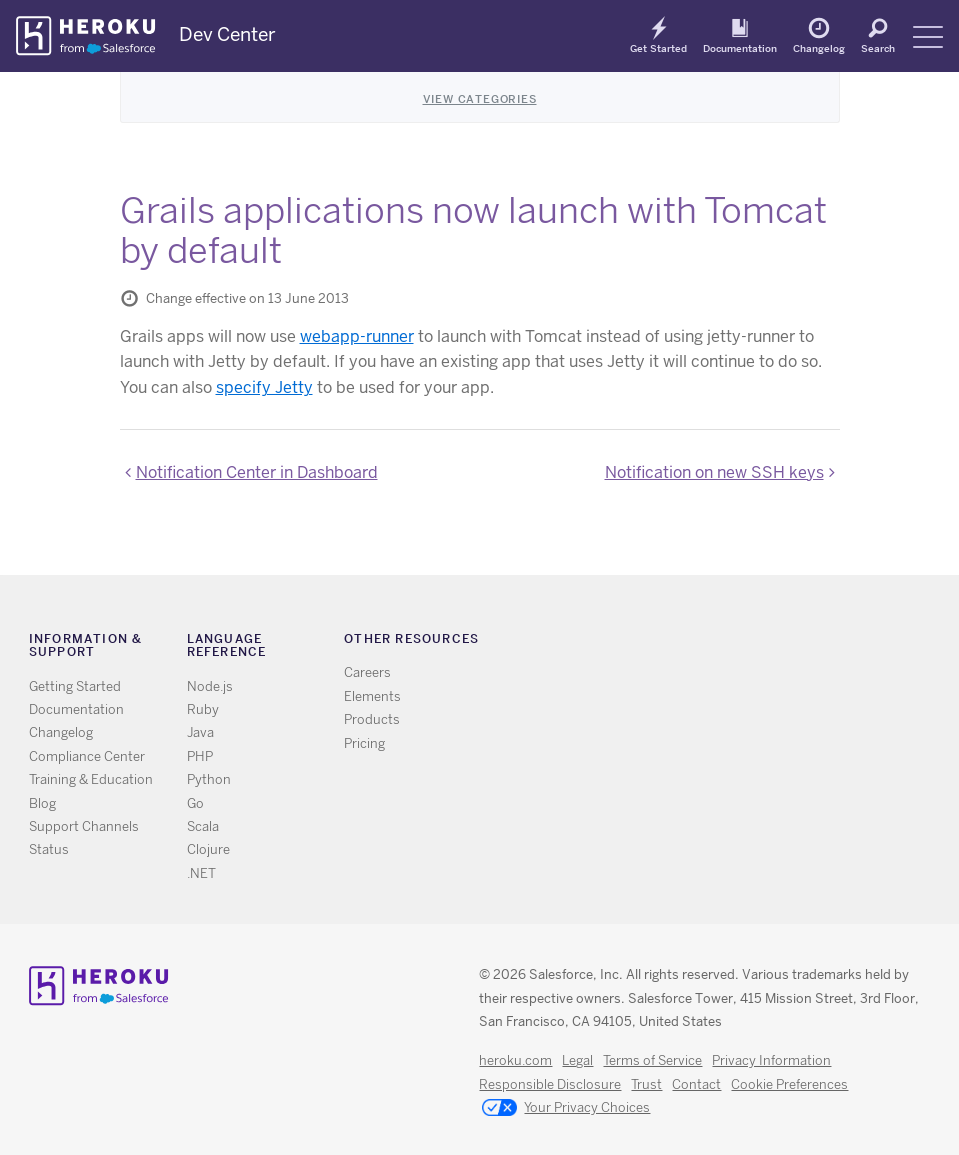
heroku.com (515, 1060)
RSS (670, 642)
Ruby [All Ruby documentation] (203, 709)
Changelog (819, 48)
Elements (372, 696)
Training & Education (91, 779)
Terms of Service (652, 1060)
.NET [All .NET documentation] (201, 873)
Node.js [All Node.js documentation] (210, 686)
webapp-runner (357, 336)
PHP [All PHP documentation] (200, 756)
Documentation (740, 48)
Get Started (658, 48)
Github (728, 642)
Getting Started (75, 686)
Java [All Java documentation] (200, 732)
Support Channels (84, 826)
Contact (696, 1084)
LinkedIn (757, 642)
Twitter (699, 642)
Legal (577, 1060)
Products (372, 719)
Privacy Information (771, 1060)
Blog (42, 803)
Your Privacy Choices (566, 1109)
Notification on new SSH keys (714, 472)
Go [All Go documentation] (195, 803)
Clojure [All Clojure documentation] (208, 849)
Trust (646, 1084)
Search (878, 48)
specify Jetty (264, 387)
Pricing (364, 743)
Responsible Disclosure (550, 1084)
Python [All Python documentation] (209, 779)
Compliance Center (87, 756)
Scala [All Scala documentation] (203, 826)
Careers (367, 672)
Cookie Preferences (789, 1084)
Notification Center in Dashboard (257, 472)
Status (49, 849)
